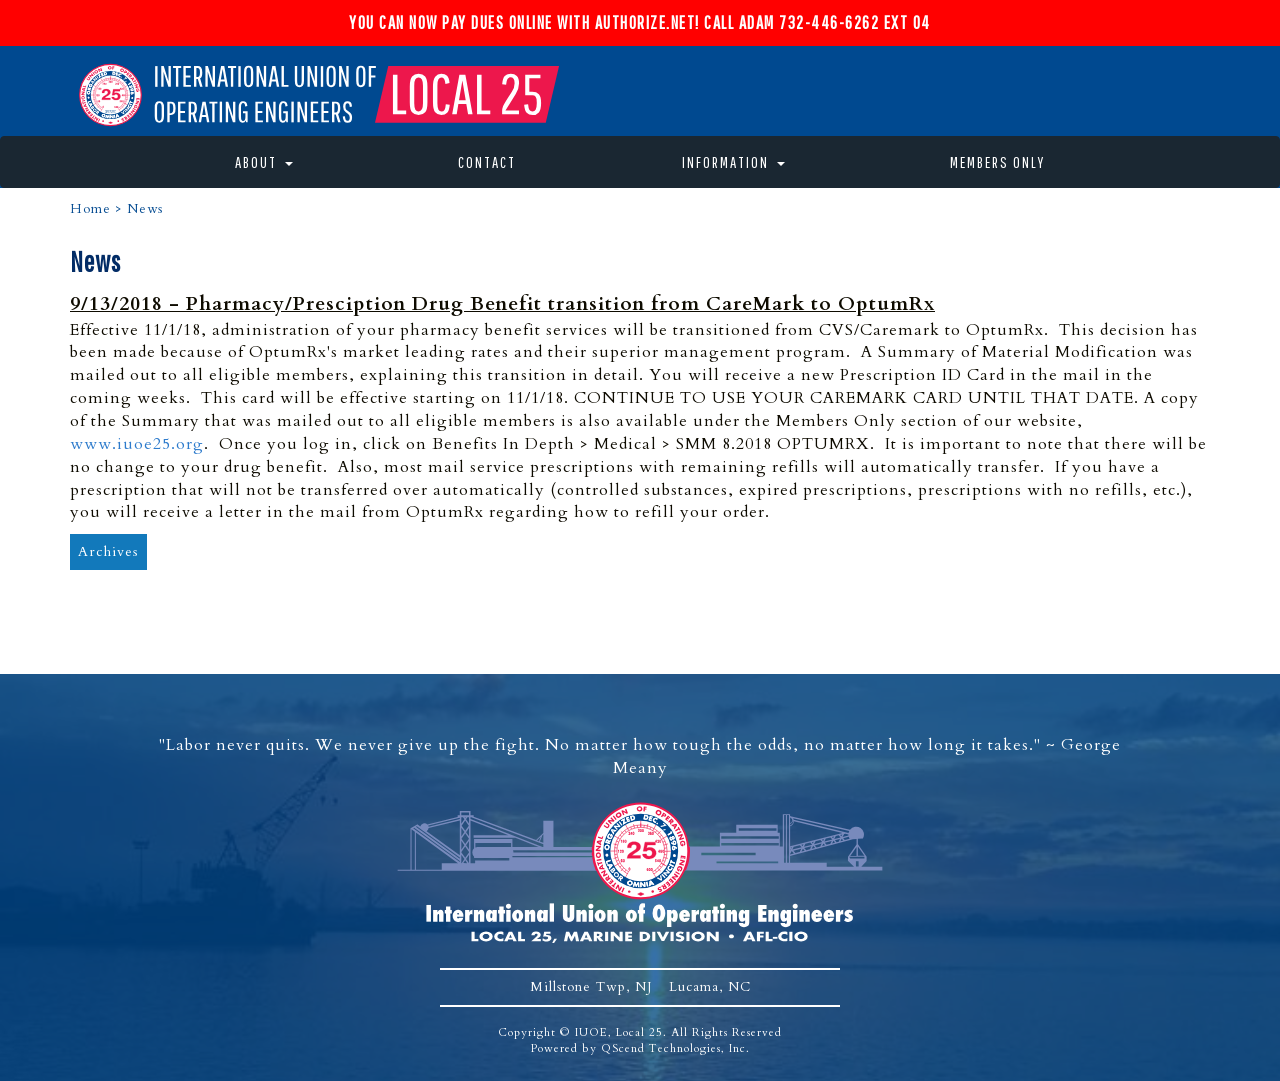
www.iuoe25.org (137, 444)
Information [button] (733, 162)
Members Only (997, 162)
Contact (487, 162)
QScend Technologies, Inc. (675, 1048)
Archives (108, 551)
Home (90, 209)
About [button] (264, 162)
